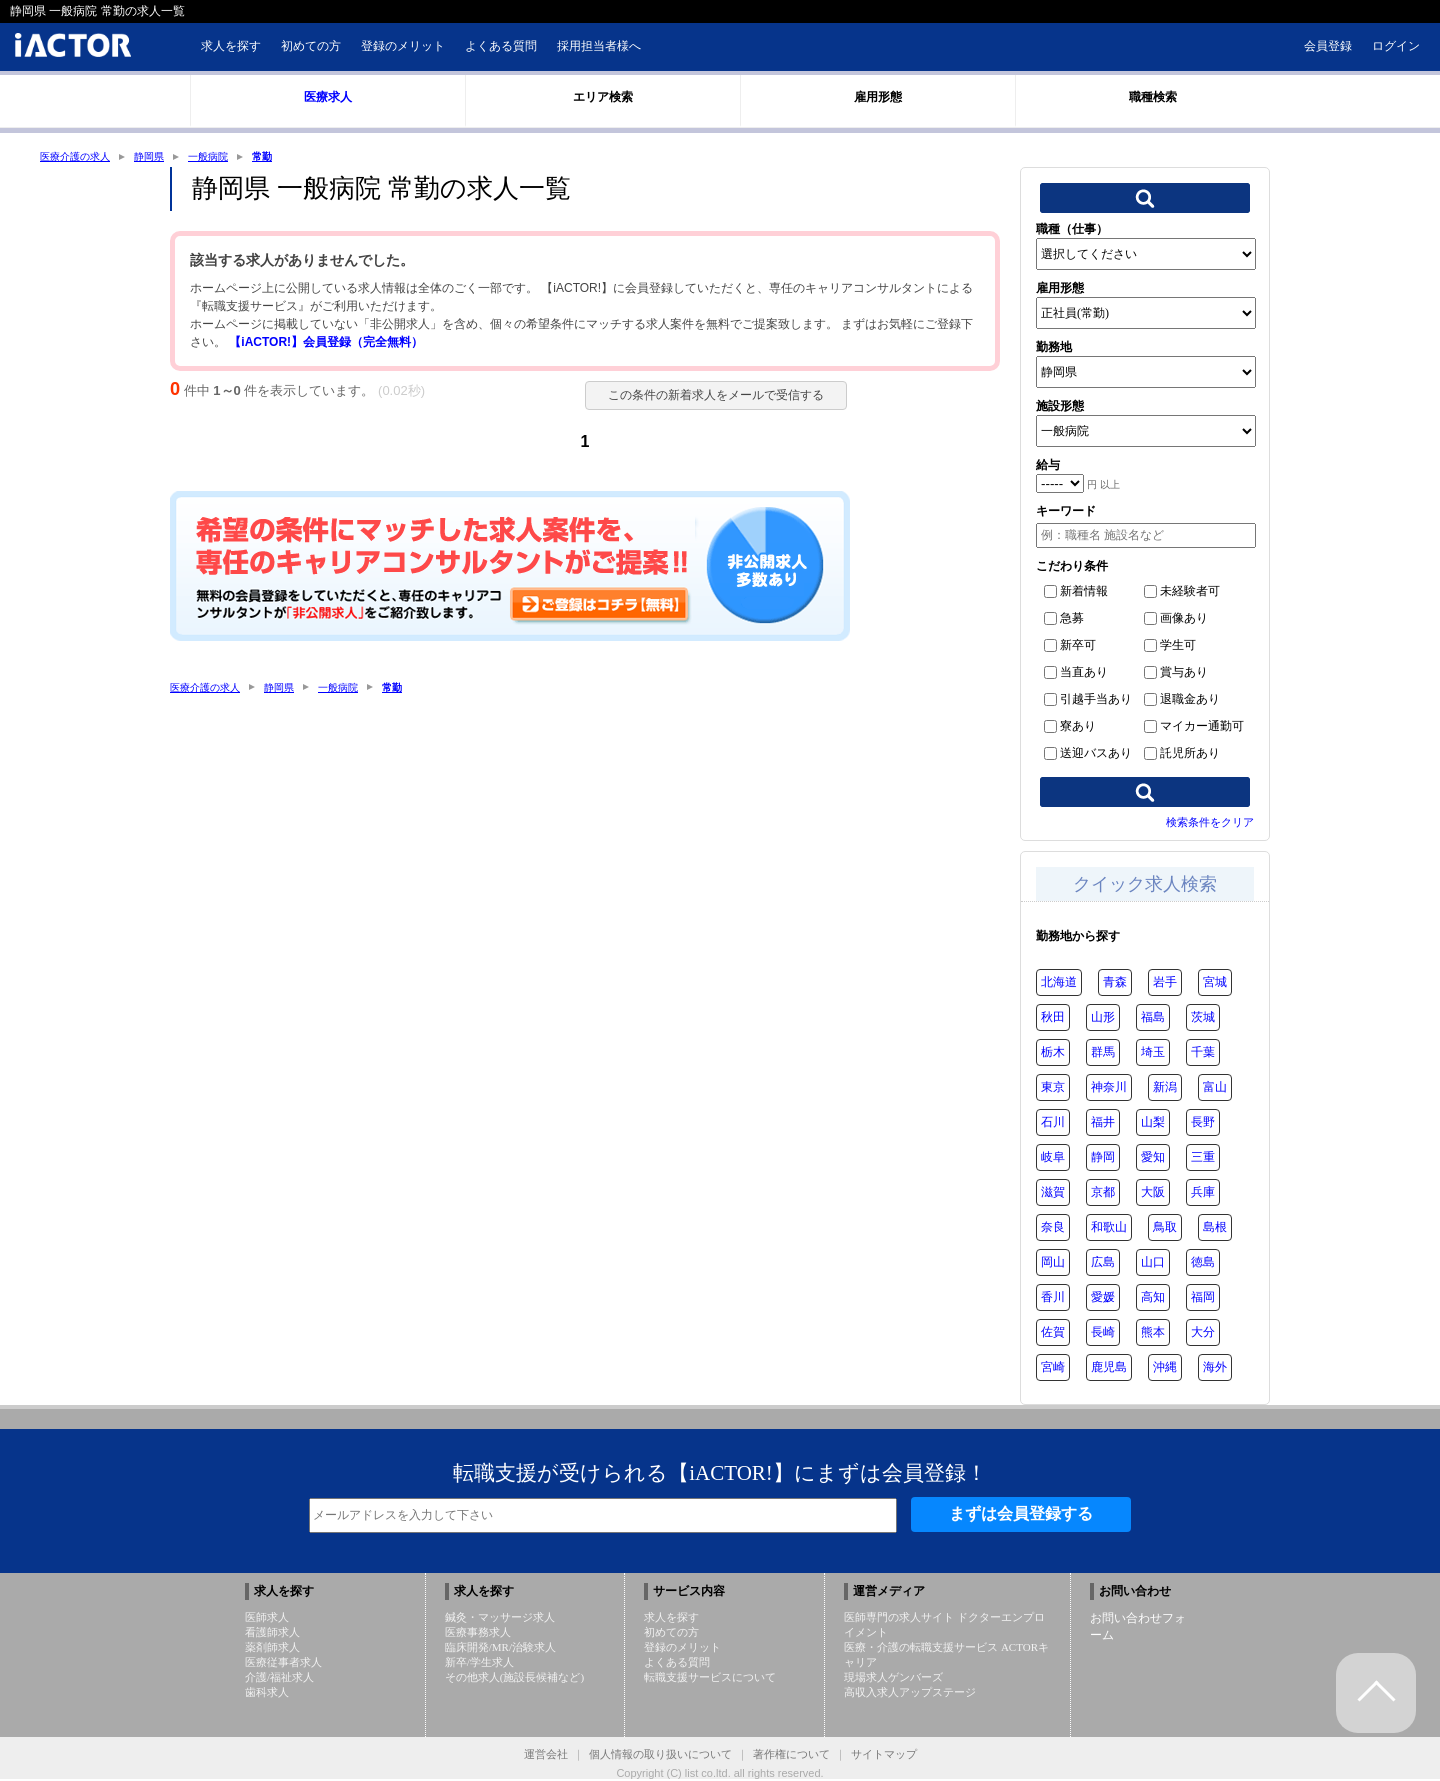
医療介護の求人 (82, 157)
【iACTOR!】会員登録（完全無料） (326, 344)
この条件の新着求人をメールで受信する (706, 397)
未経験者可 (1182, 593)
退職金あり (1182, 701)
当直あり (1076, 674)
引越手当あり (1088, 701)
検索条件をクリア (1210, 824)
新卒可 (1070, 647)
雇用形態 (1060, 290)
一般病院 (232, 157)
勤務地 (1054, 349)
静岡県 (166, 157)
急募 (1064, 620)
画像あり (1176, 620)
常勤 (292, 157)
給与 (1048, 467)
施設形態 (1060, 408)
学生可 (1170, 647)
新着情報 (1076, 593)
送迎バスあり (1088, 755)
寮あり (1070, 728)
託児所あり (1182, 755)
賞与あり (1176, 674)
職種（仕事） (1072, 231)
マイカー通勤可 (1194, 728)
